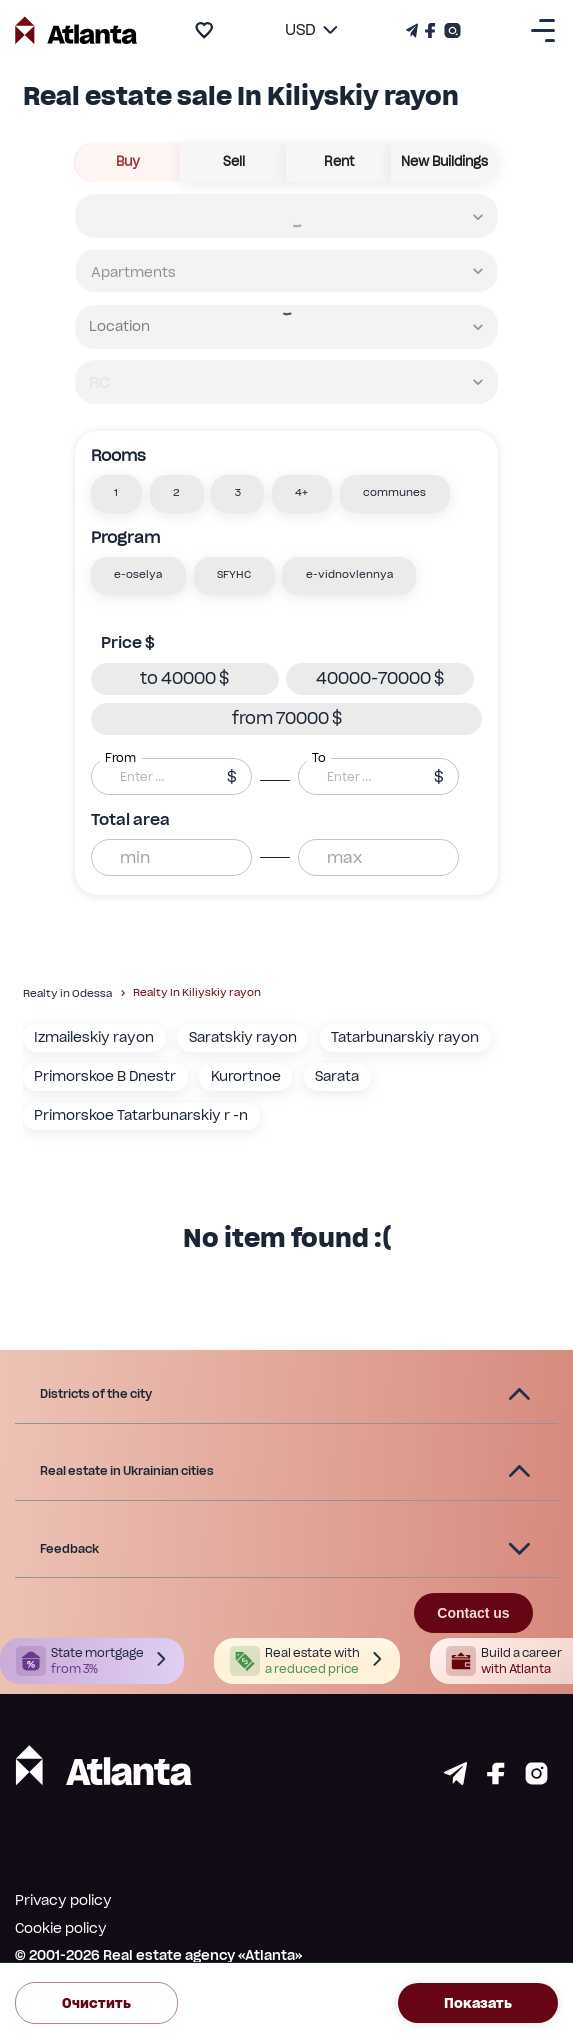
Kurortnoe (246, 1076)
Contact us (473, 1613)
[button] (116, 494)
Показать (478, 2003)
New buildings (445, 162)
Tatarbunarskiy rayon (405, 1037)
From (120, 757)
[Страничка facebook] (496, 1779)
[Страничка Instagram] (450, 30)
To (319, 757)
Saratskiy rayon (243, 1037)
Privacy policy (63, 1900)
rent (340, 162)
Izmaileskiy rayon (94, 1037)
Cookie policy (61, 1928)
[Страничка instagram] (536, 1779)
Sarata (337, 1076)
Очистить (96, 2003)
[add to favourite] (204, 30)
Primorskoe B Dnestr (105, 1076)
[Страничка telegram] (455, 1779)
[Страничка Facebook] (430, 30)
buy (128, 162)
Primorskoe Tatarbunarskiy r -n (141, 1115)
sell (234, 162)
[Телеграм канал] (414, 30)
